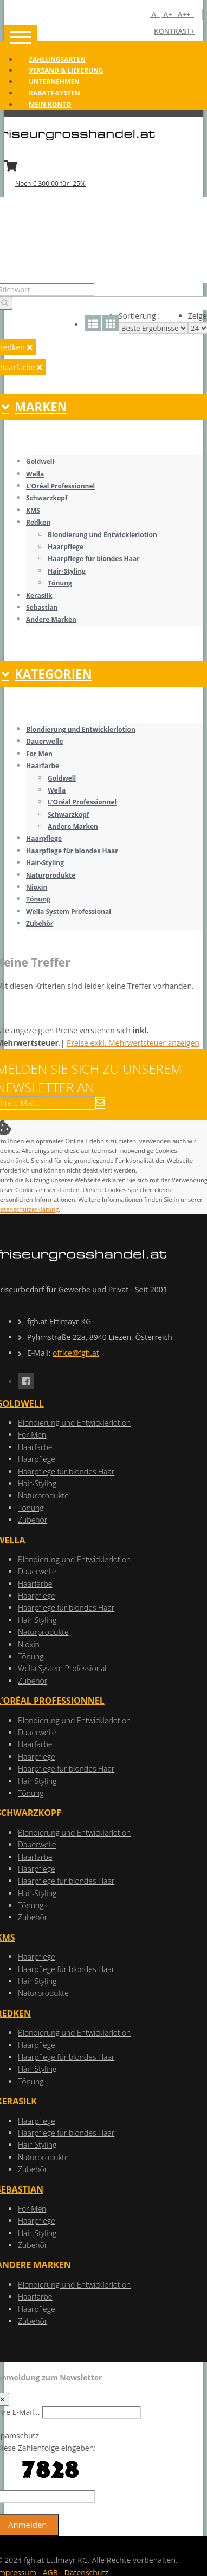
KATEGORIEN (47, 674)
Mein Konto (50, 104)
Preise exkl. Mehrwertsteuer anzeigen (133, 1043)
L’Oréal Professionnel (60, 486)
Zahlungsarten (57, 59)
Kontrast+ (174, 31)
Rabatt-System (55, 93)
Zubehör (39, 923)
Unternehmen (54, 81)
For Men (39, 753)
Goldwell (40, 461)
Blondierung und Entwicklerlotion (102, 534)
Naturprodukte (50, 875)
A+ (168, 14)
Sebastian (42, 607)
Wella (35, 474)
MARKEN (34, 406)
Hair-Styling (67, 571)
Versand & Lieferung (66, 70)
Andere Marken (51, 619)
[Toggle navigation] (20, 37)
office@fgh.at (76, 1353)
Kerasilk (39, 595)
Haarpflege (65, 546)
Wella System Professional (68, 911)
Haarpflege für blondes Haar (94, 558)
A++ (185, 14)
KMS (33, 510)
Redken (38, 522)
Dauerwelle (44, 741)
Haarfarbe (42, 765)
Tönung (60, 583)
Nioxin (36, 887)
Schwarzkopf (47, 498)
